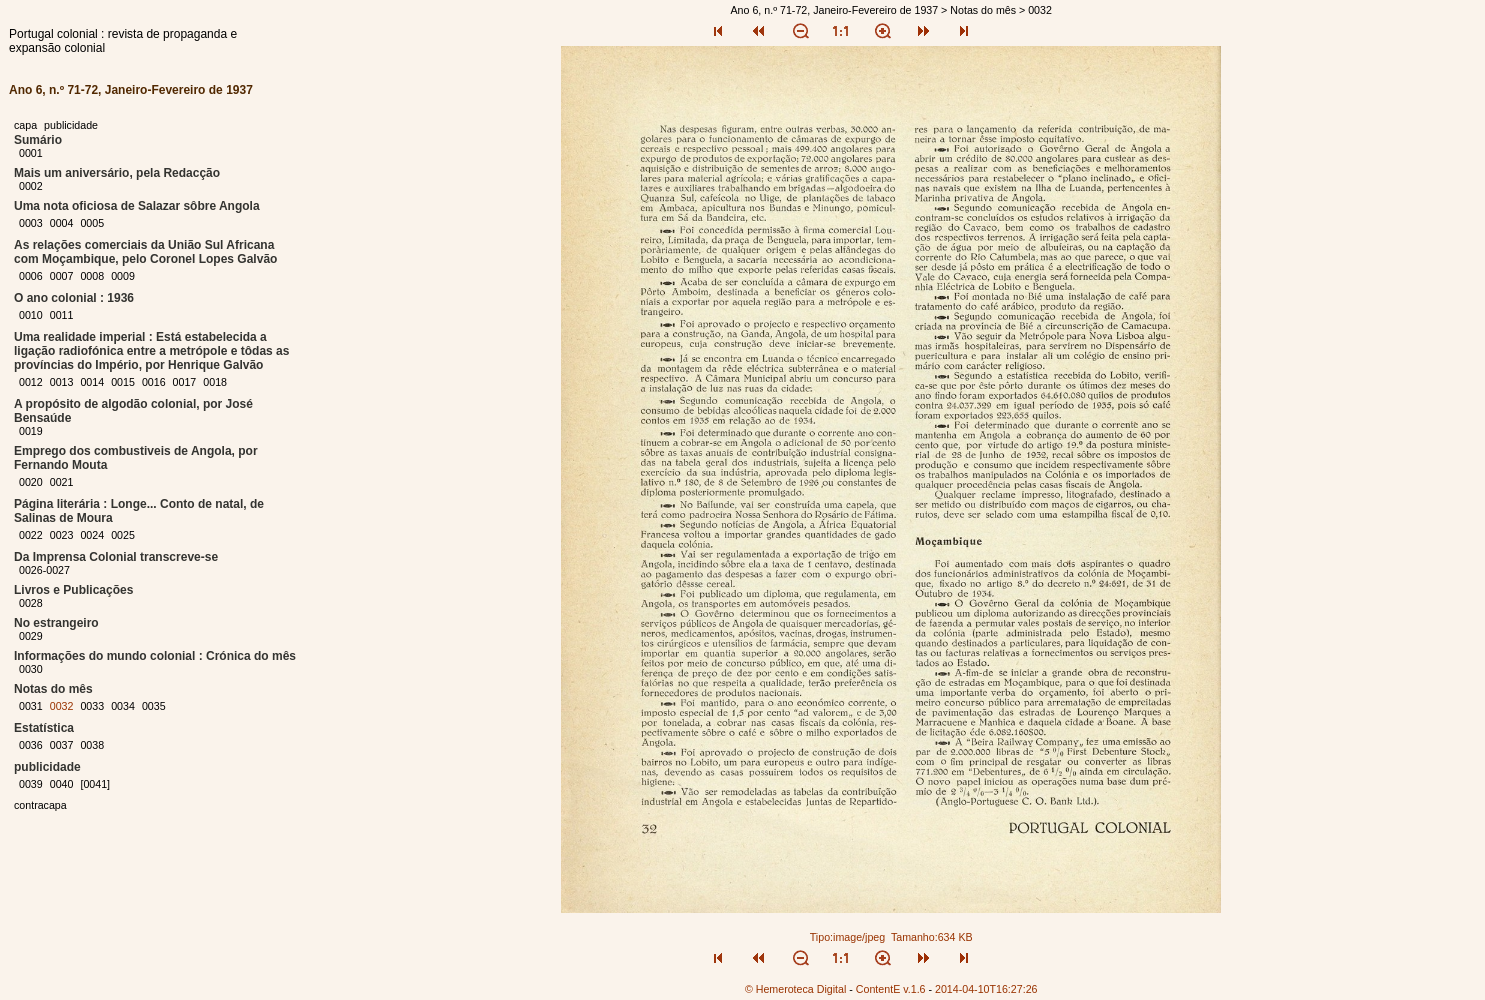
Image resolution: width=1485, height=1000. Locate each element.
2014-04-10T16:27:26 (986, 989)
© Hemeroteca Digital (795, 989)
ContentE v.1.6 (891, 989)
